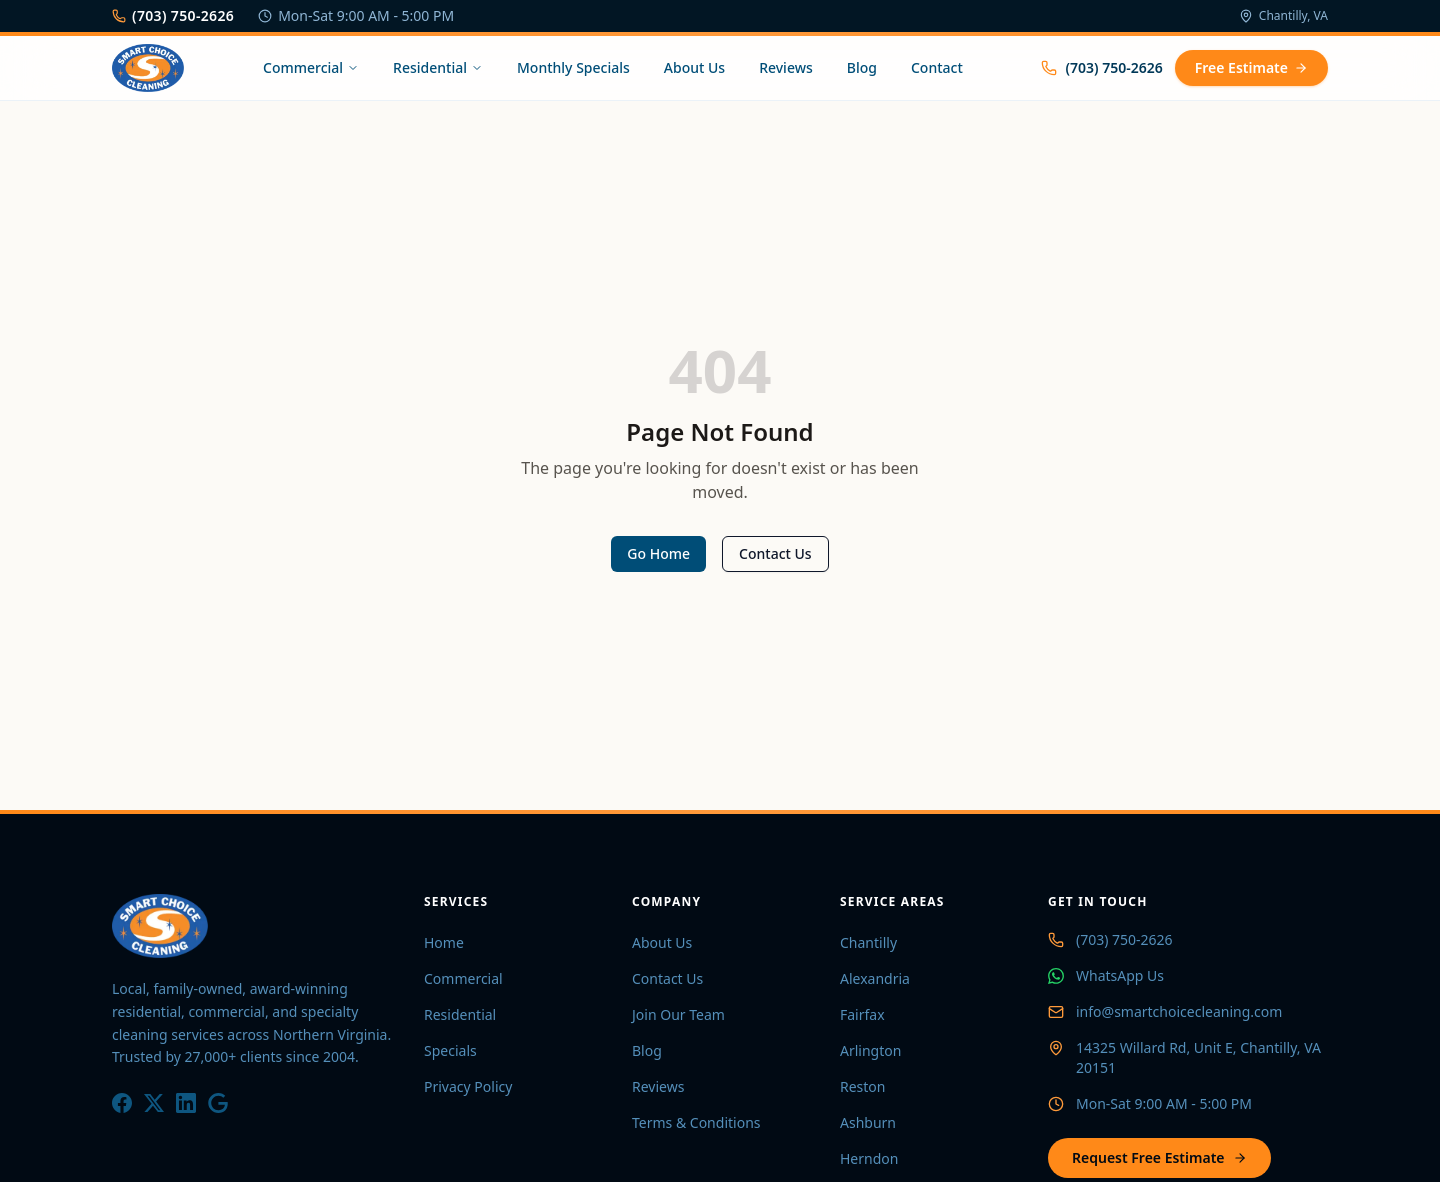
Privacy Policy (468, 1086)
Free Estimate (1251, 67)
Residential (438, 67)
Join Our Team (678, 1014)
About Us (694, 67)
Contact (937, 67)
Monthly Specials (573, 67)
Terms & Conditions (696, 1122)
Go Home (658, 553)
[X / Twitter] (154, 1103)
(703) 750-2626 (173, 15)
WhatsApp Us (1120, 975)
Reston (863, 1086)
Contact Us (775, 553)
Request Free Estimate (1159, 1157)
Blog (862, 67)
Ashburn (868, 1122)
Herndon (869, 1158)
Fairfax (862, 1014)
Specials (450, 1050)
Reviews (786, 67)
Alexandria (875, 978)
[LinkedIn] (186, 1103)
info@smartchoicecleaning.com (1179, 1011)
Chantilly (868, 942)
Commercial (311, 67)
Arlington (870, 1050)
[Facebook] (122, 1103)
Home (444, 942)
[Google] (218, 1103)
